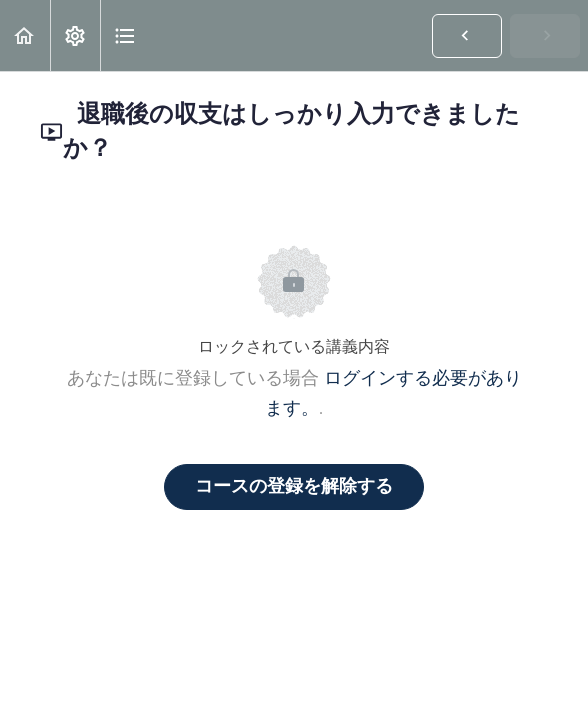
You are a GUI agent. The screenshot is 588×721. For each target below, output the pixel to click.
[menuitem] (75, 35)
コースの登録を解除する (294, 487)
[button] (25, 35)
